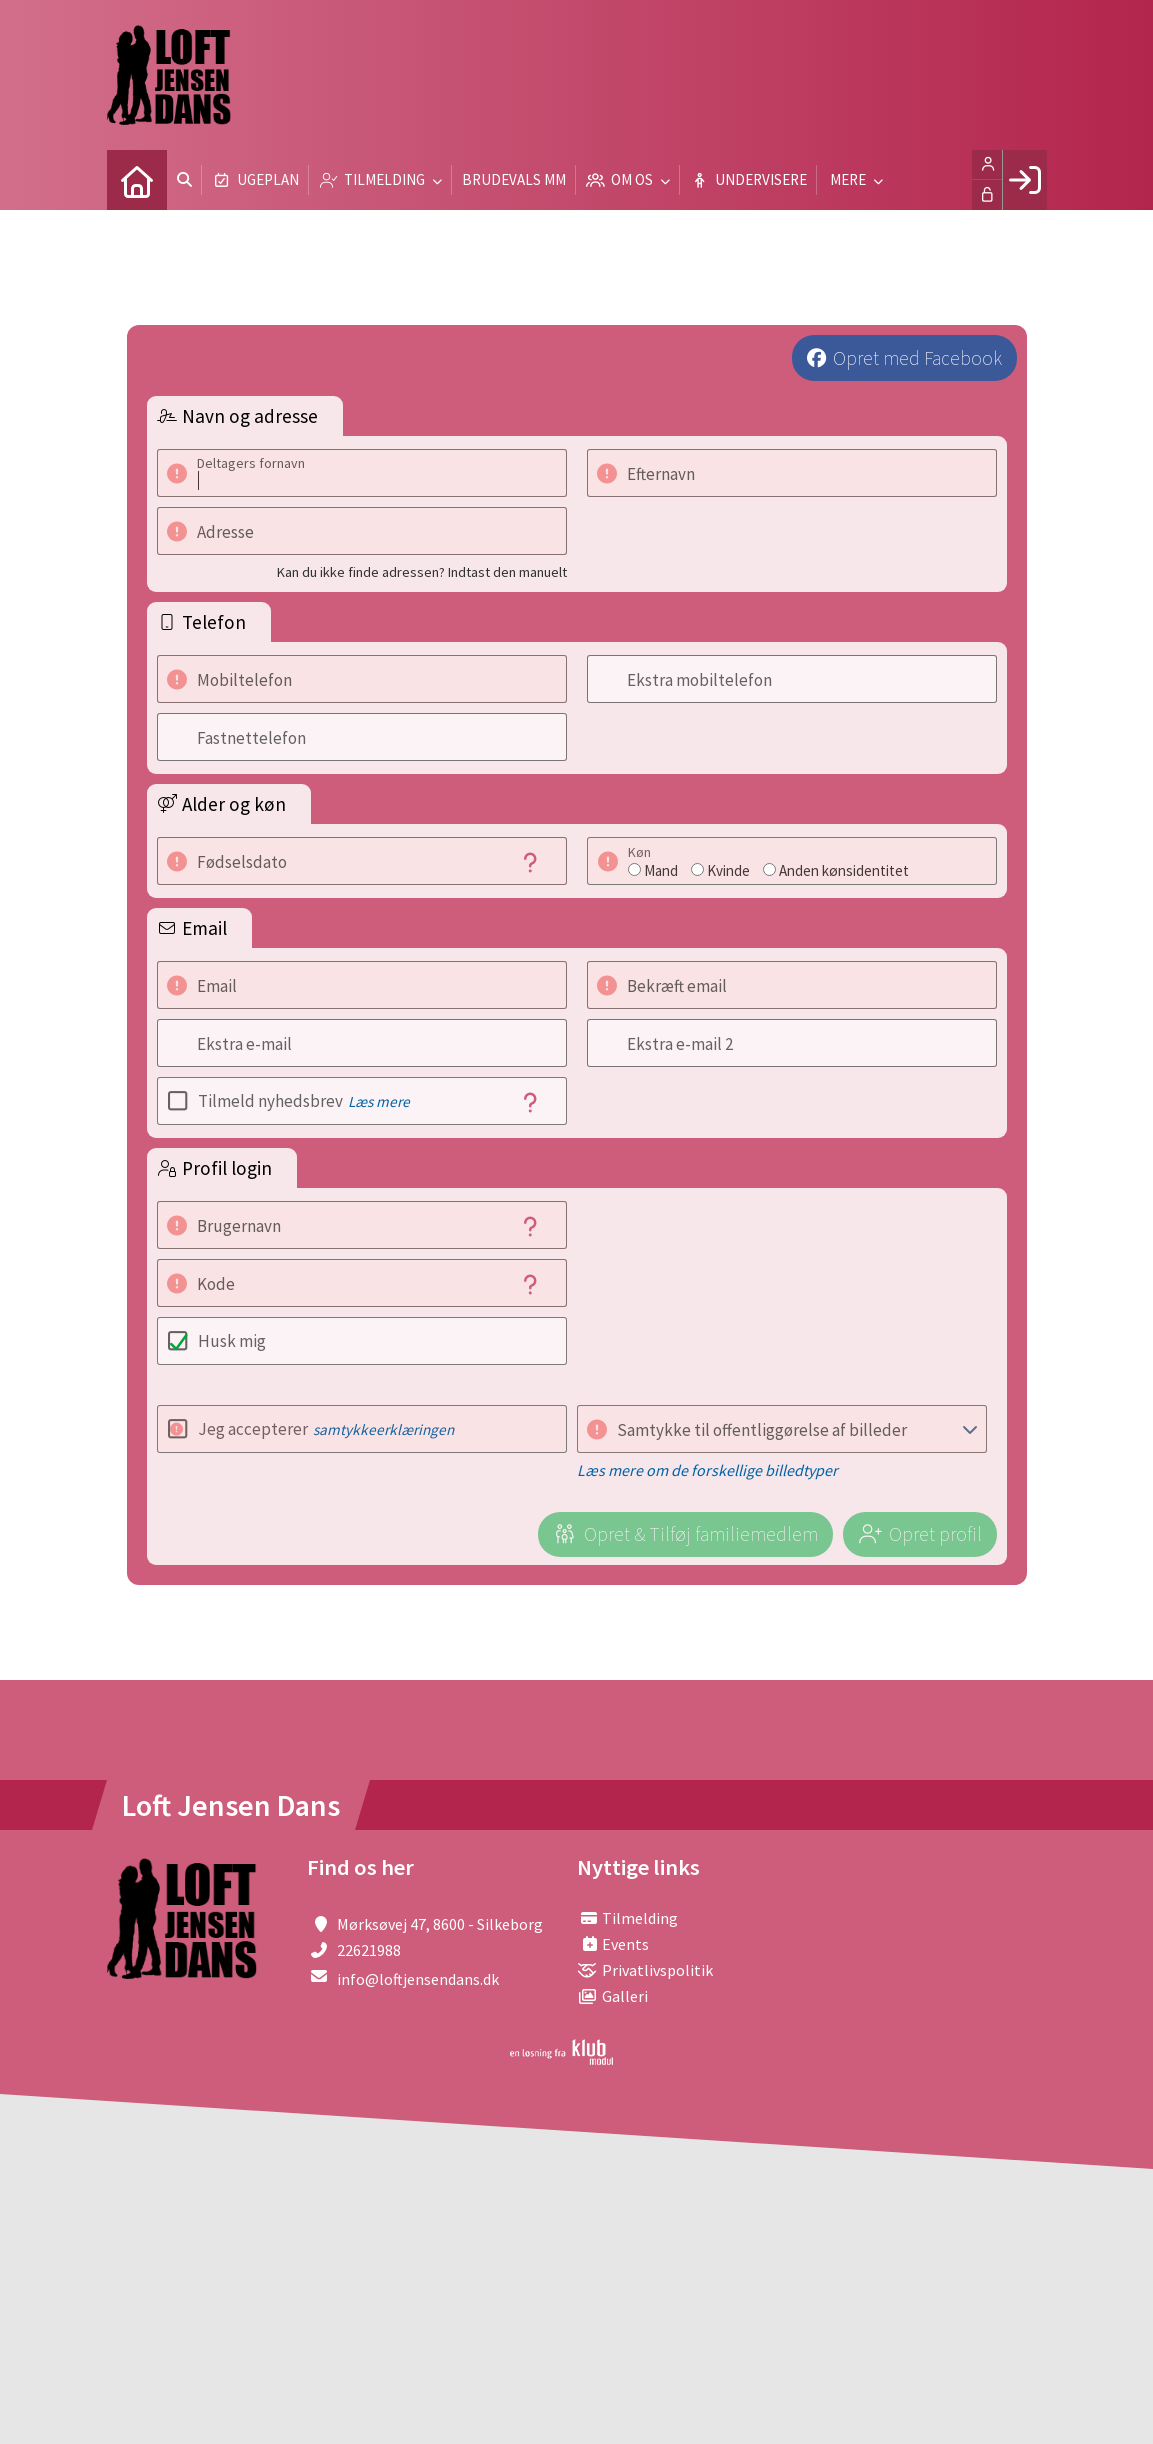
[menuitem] (137, 180)
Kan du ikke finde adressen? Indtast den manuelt (422, 572)
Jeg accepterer (326, 1429)
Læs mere (379, 1101)
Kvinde (728, 870)
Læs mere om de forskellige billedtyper (707, 1470)
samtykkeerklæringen (383, 1429)
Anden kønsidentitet (844, 870)
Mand (661, 870)
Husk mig (232, 1341)
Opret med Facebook (917, 358)
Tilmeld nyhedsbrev (304, 1101)
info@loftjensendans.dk (418, 1979)
